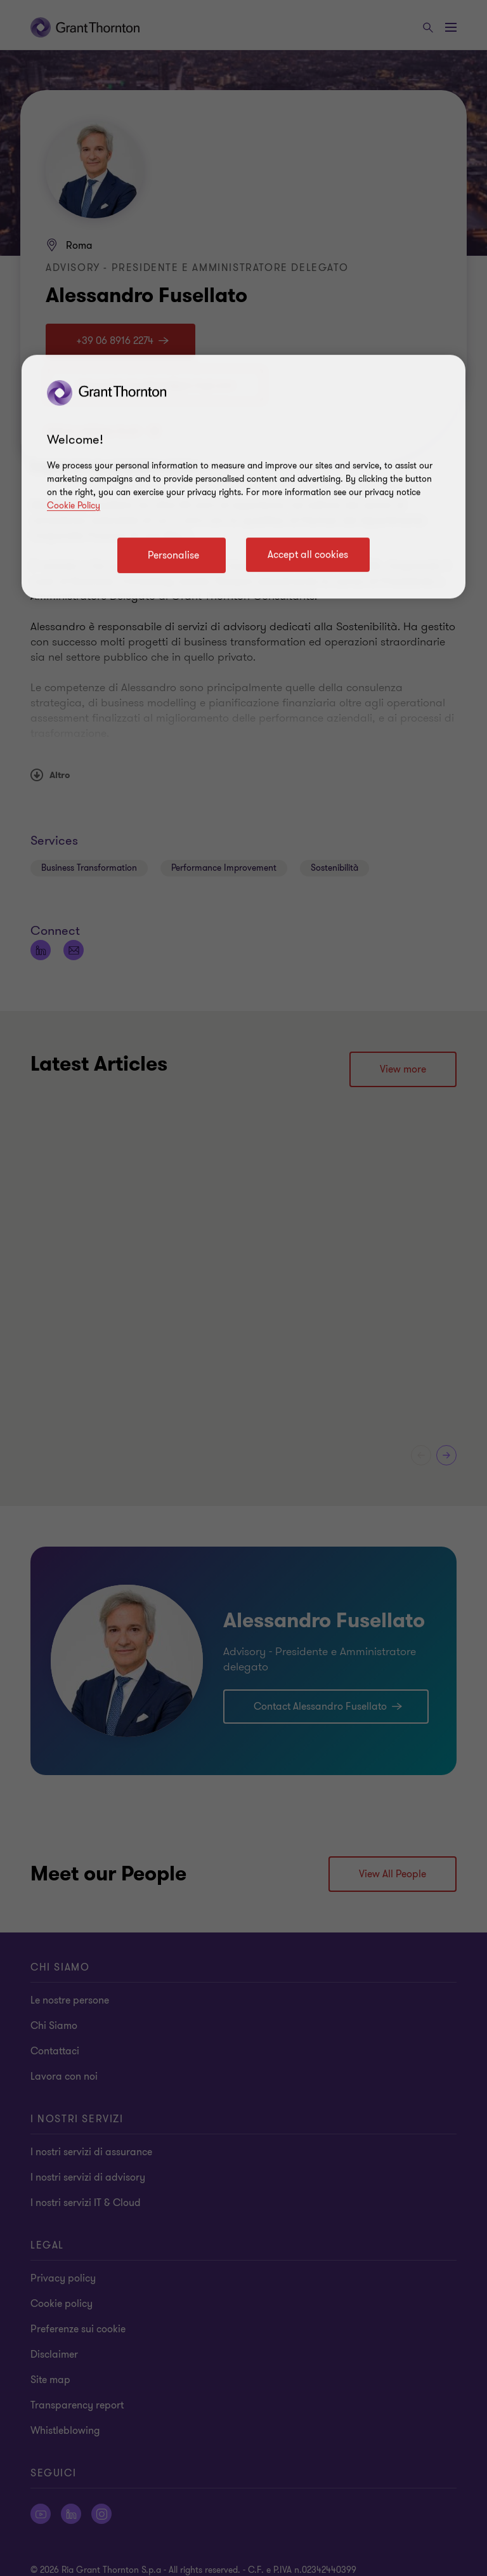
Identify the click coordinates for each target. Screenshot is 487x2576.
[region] (243, 476)
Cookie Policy (73, 505)
